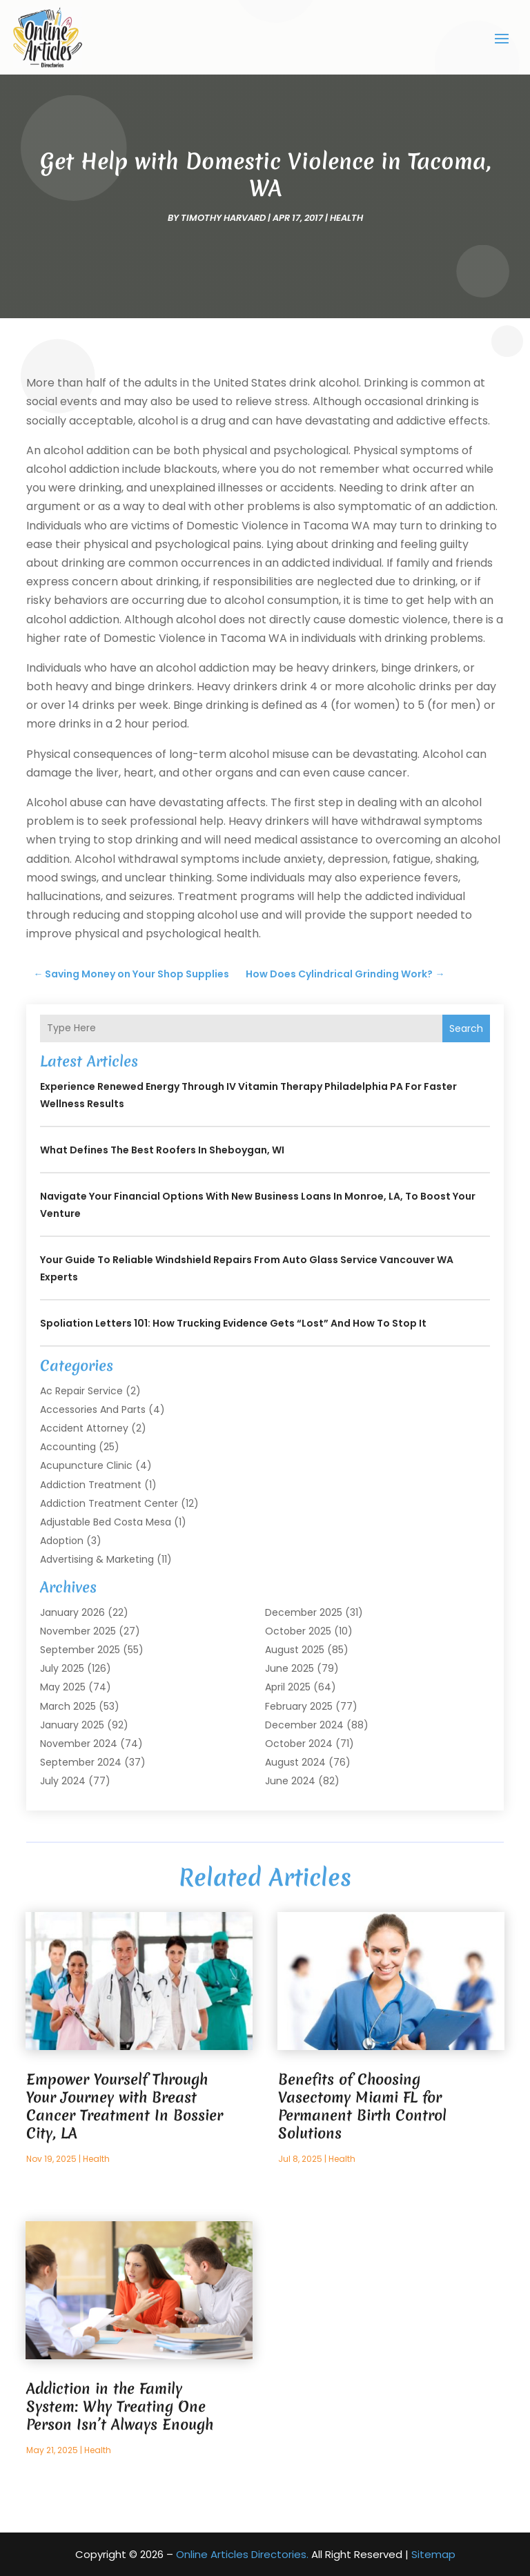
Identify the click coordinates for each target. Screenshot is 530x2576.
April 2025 (288, 1687)
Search (466, 1028)
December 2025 (303, 1612)
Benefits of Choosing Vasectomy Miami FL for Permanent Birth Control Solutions (362, 2106)
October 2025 (298, 1631)
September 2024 (80, 1762)
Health (346, 217)
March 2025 (68, 1706)
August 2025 (294, 1650)
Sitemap (433, 2554)
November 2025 (78, 1631)
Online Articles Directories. (242, 2554)
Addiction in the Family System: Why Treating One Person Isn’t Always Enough (119, 2406)
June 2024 (290, 1781)
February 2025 (299, 1706)
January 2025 (72, 1725)
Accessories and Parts (93, 1409)
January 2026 (72, 1612)
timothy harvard (223, 217)
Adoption (62, 1541)
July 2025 (62, 1668)
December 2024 (304, 1725)
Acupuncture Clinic (86, 1465)
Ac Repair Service (81, 1391)
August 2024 (295, 1762)
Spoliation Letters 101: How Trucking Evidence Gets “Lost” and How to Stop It (233, 1323)
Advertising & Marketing (97, 1559)
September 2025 (80, 1650)
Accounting (68, 1447)
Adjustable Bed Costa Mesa (105, 1522)
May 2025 (63, 1687)
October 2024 (299, 1743)
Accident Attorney (84, 1428)
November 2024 (78, 1743)
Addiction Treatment (90, 1485)
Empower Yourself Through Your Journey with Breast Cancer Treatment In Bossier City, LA (124, 2106)
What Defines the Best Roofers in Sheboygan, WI (162, 1150)
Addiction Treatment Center (109, 1503)
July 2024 (63, 1781)
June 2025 (289, 1668)
